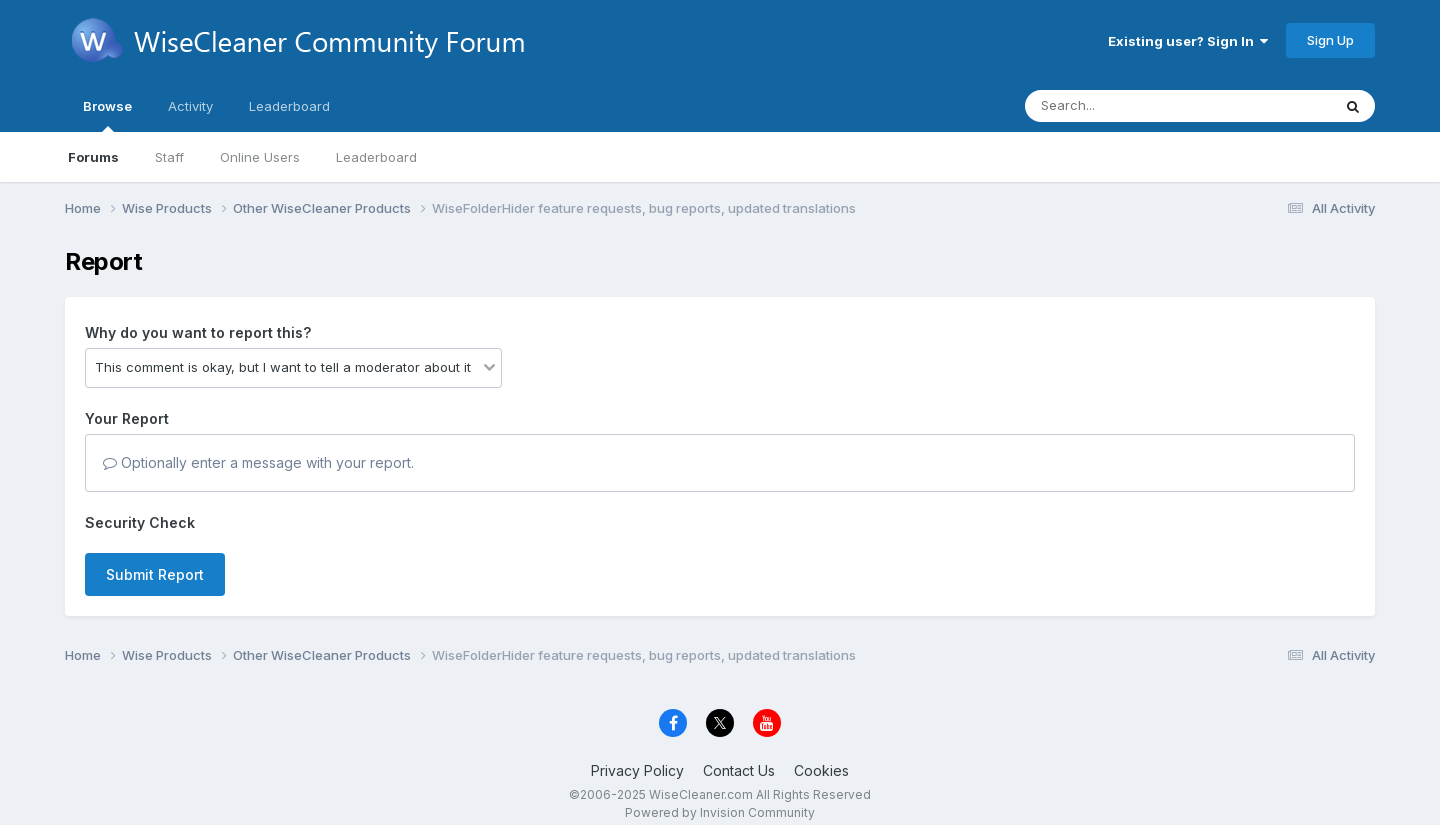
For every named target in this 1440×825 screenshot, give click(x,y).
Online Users (260, 157)
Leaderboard (376, 157)
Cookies (821, 770)
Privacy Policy (637, 770)
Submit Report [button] (155, 574)
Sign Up (1330, 40)
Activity (190, 106)
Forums (93, 157)
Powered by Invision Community (720, 812)
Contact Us (739, 770)
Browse (107, 115)
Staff (169, 157)
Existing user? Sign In (1188, 41)
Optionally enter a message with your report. (258, 462)
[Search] (1123, 106)
